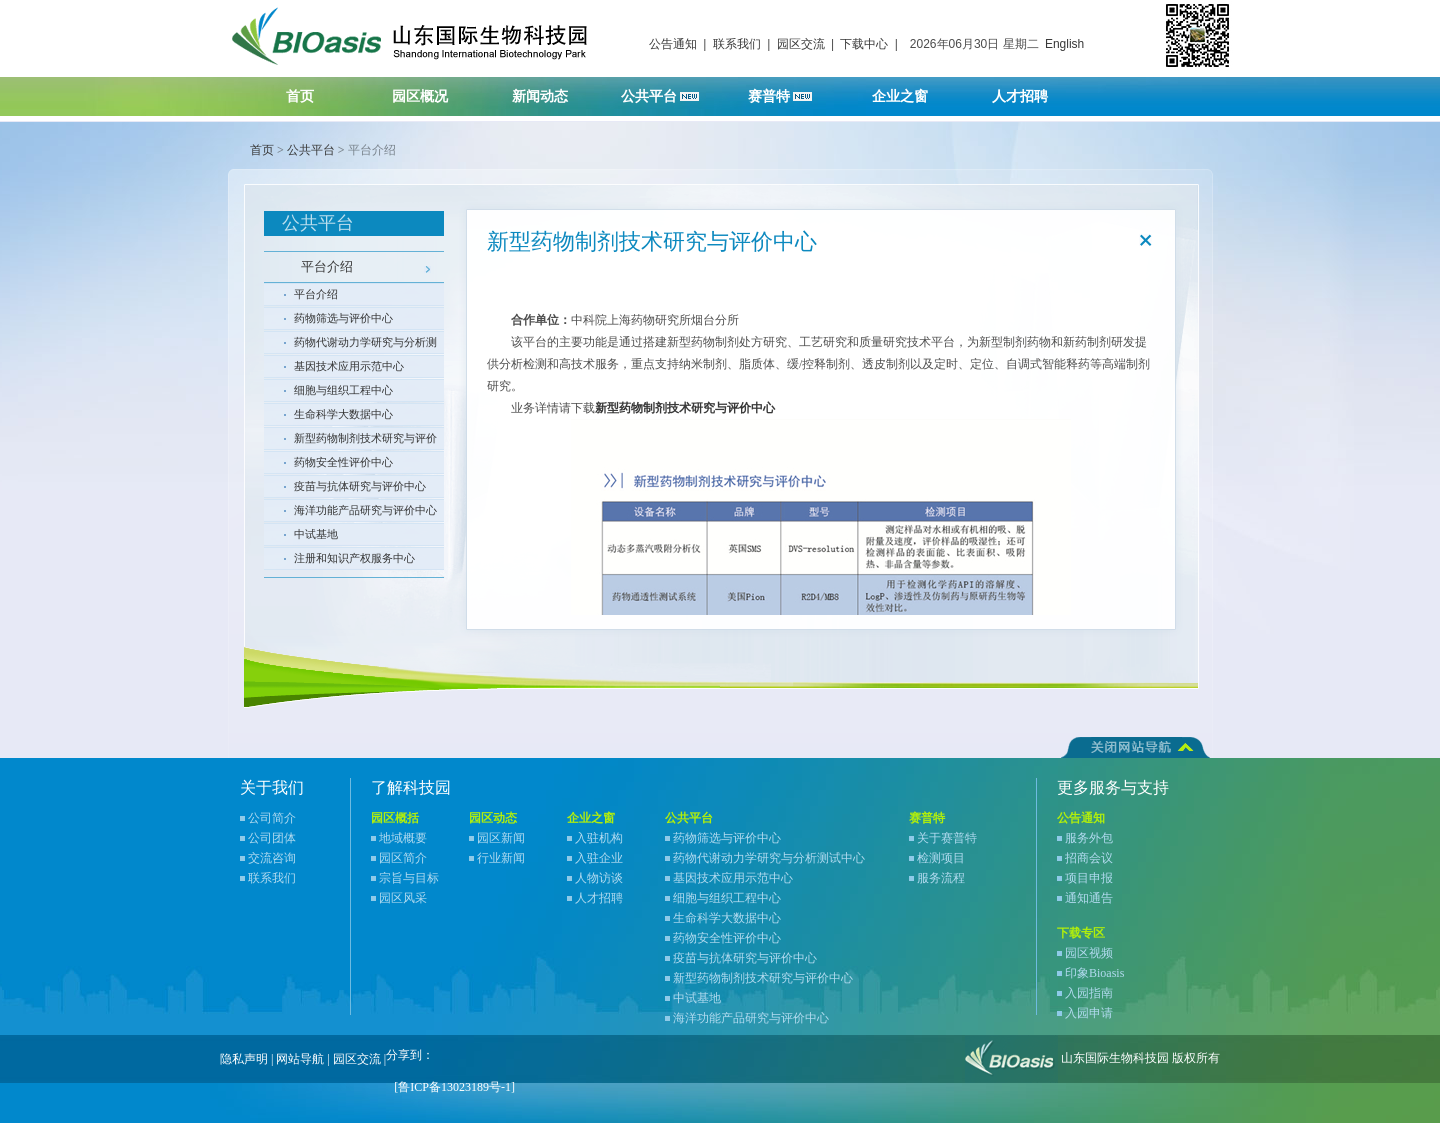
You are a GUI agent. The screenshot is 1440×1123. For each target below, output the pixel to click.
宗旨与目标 (409, 878)
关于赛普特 (947, 838)
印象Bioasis (1094, 973)
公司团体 (272, 838)
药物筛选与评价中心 (343, 318)
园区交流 (801, 44)
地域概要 (403, 838)
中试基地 (316, 534)
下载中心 (864, 44)
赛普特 (790, 90)
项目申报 (1089, 878)
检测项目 (941, 858)
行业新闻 (501, 858)
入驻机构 (599, 838)
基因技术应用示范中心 (349, 366)
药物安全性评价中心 (343, 462)
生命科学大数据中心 (343, 414)
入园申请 (1089, 1013)
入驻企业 (599, 858)
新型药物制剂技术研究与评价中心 (365, 441)
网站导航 (300, 1059)
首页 (300, 96)
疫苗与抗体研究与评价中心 (360, 486)
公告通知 (673, 44)
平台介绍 (327, 266)
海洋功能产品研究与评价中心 (365, 510)
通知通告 (1089, 898)
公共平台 (667, 90)
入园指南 (1089, 993)
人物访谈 (599, 878)
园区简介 (403, 858)
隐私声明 (244, 1059)
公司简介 (272, 818)
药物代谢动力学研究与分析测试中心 (365, 345)
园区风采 (403, 898)
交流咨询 (272, 858)
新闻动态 (552, 90)
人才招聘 (1032, 90)
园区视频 (1089, 953)
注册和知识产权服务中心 (354, 558)
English (1064, 44)
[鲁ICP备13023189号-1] (454, 1087)
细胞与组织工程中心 (343, 390)
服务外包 (1089, 838)
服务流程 (941, 878)
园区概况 (432, 90)
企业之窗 (912, 90)
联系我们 (737, 44)
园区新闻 (501, 838)
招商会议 (1089, 858)
